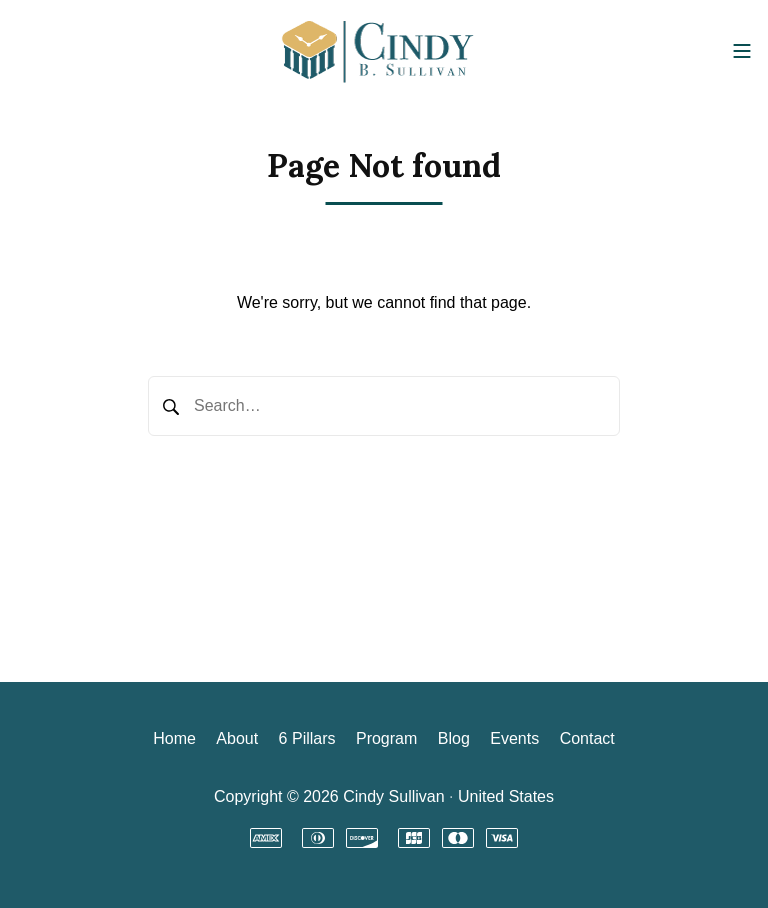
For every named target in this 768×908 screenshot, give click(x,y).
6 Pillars (307, 738)
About (237, 738)
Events (514, 738)
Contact (587, 738)
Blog (454, 738)
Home (174, 738)
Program (386, 738)
